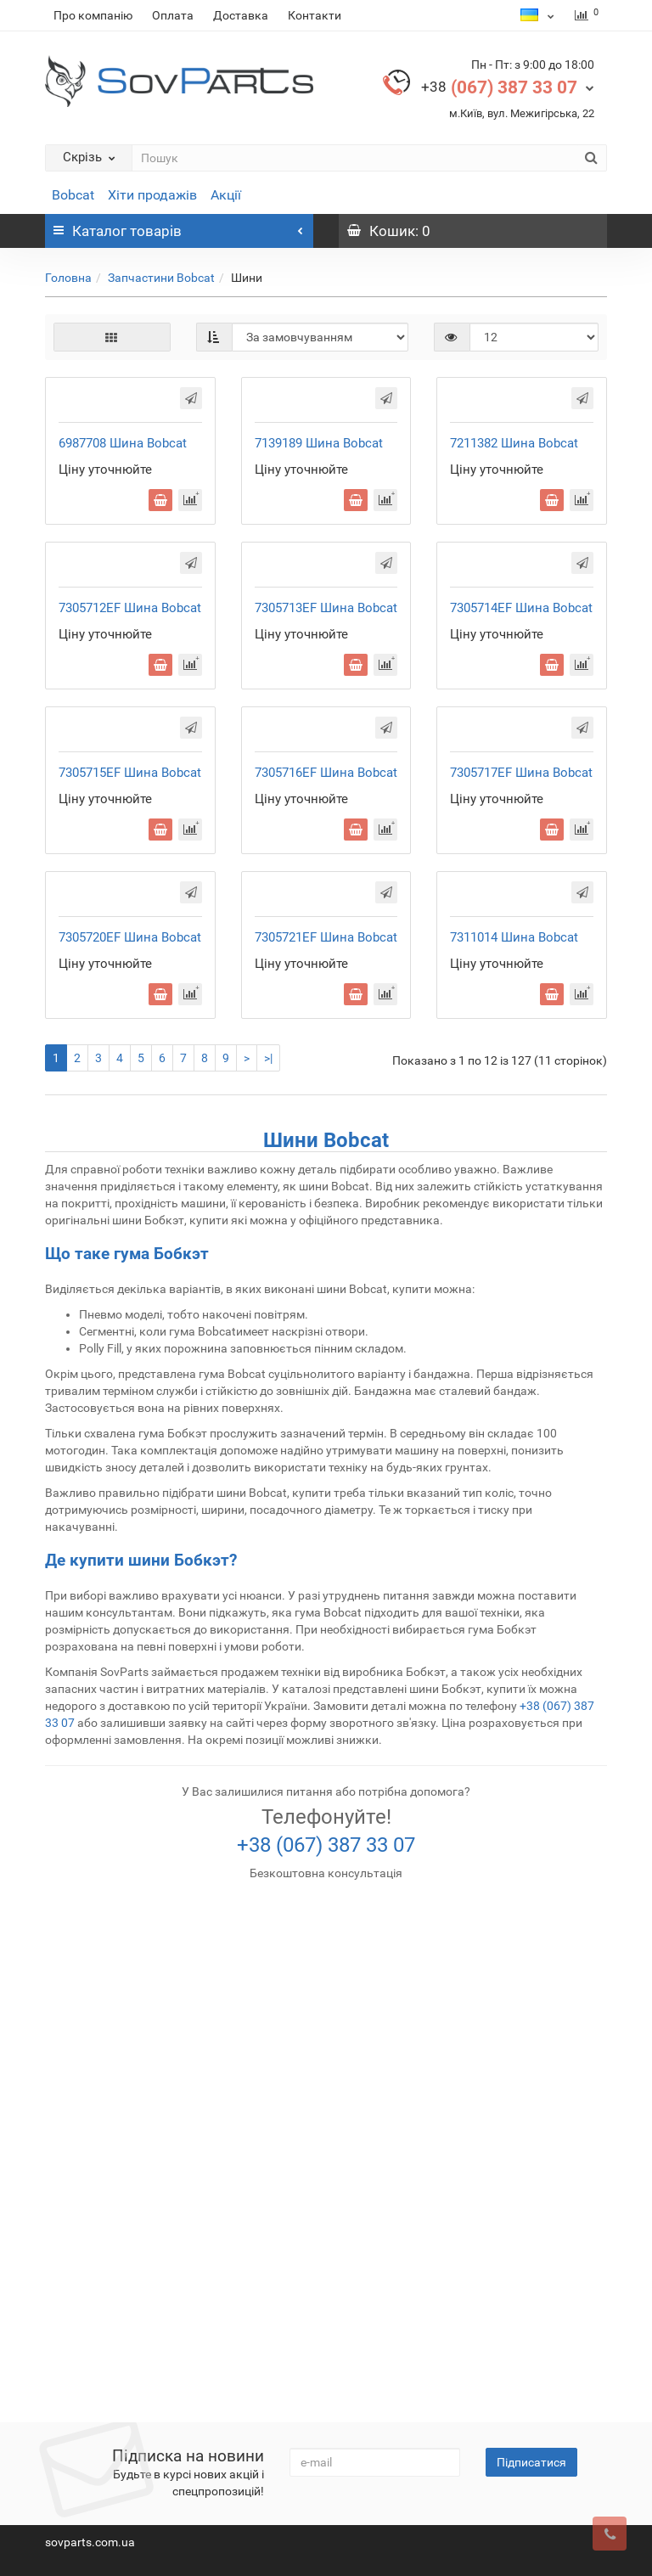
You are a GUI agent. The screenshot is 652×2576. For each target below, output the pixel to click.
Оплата (173, 15)
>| (268, 1560)
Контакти (314, 15)
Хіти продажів (152, 195)
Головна (68, 277)
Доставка (240, 15)
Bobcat (73, 195)
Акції (226, 195)
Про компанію (92, 15)
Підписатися (531, 2462)
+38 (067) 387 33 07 (326, 2347)
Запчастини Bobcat (161, 277)
